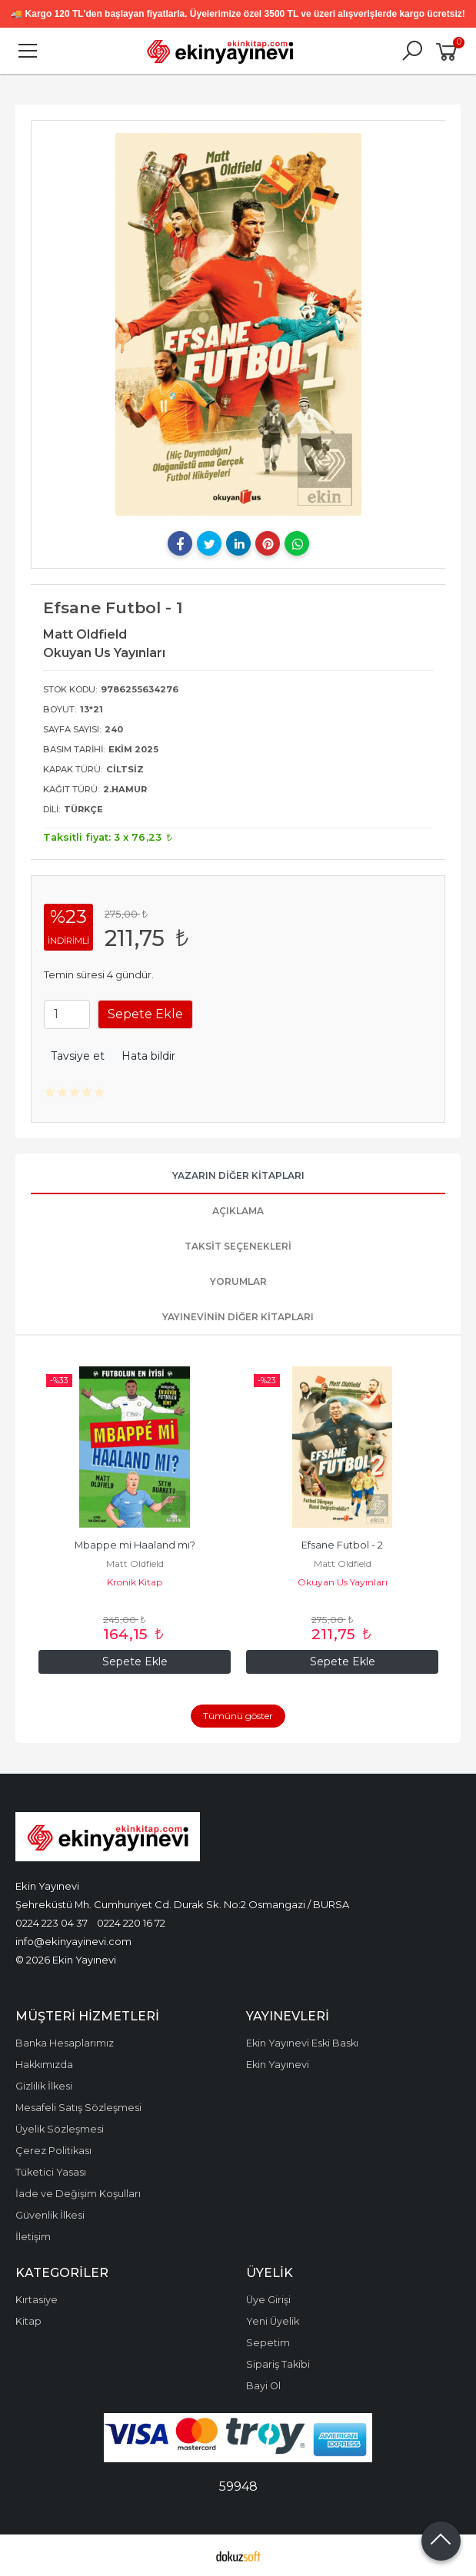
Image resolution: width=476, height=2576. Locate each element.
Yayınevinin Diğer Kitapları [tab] (238, 1317)
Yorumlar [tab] (238, 1281)
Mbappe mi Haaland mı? (135, 1545)
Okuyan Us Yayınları (343, 1582)
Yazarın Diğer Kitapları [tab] (238, 1175)
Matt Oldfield (135, 1563)
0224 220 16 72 (131, 1923)
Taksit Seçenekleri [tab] (238, 1246)
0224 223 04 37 (51, 1923)
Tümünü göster (238, 1715)
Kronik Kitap (134, 1582)
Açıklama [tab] (238, 1211)
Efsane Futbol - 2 (342, 1545)
